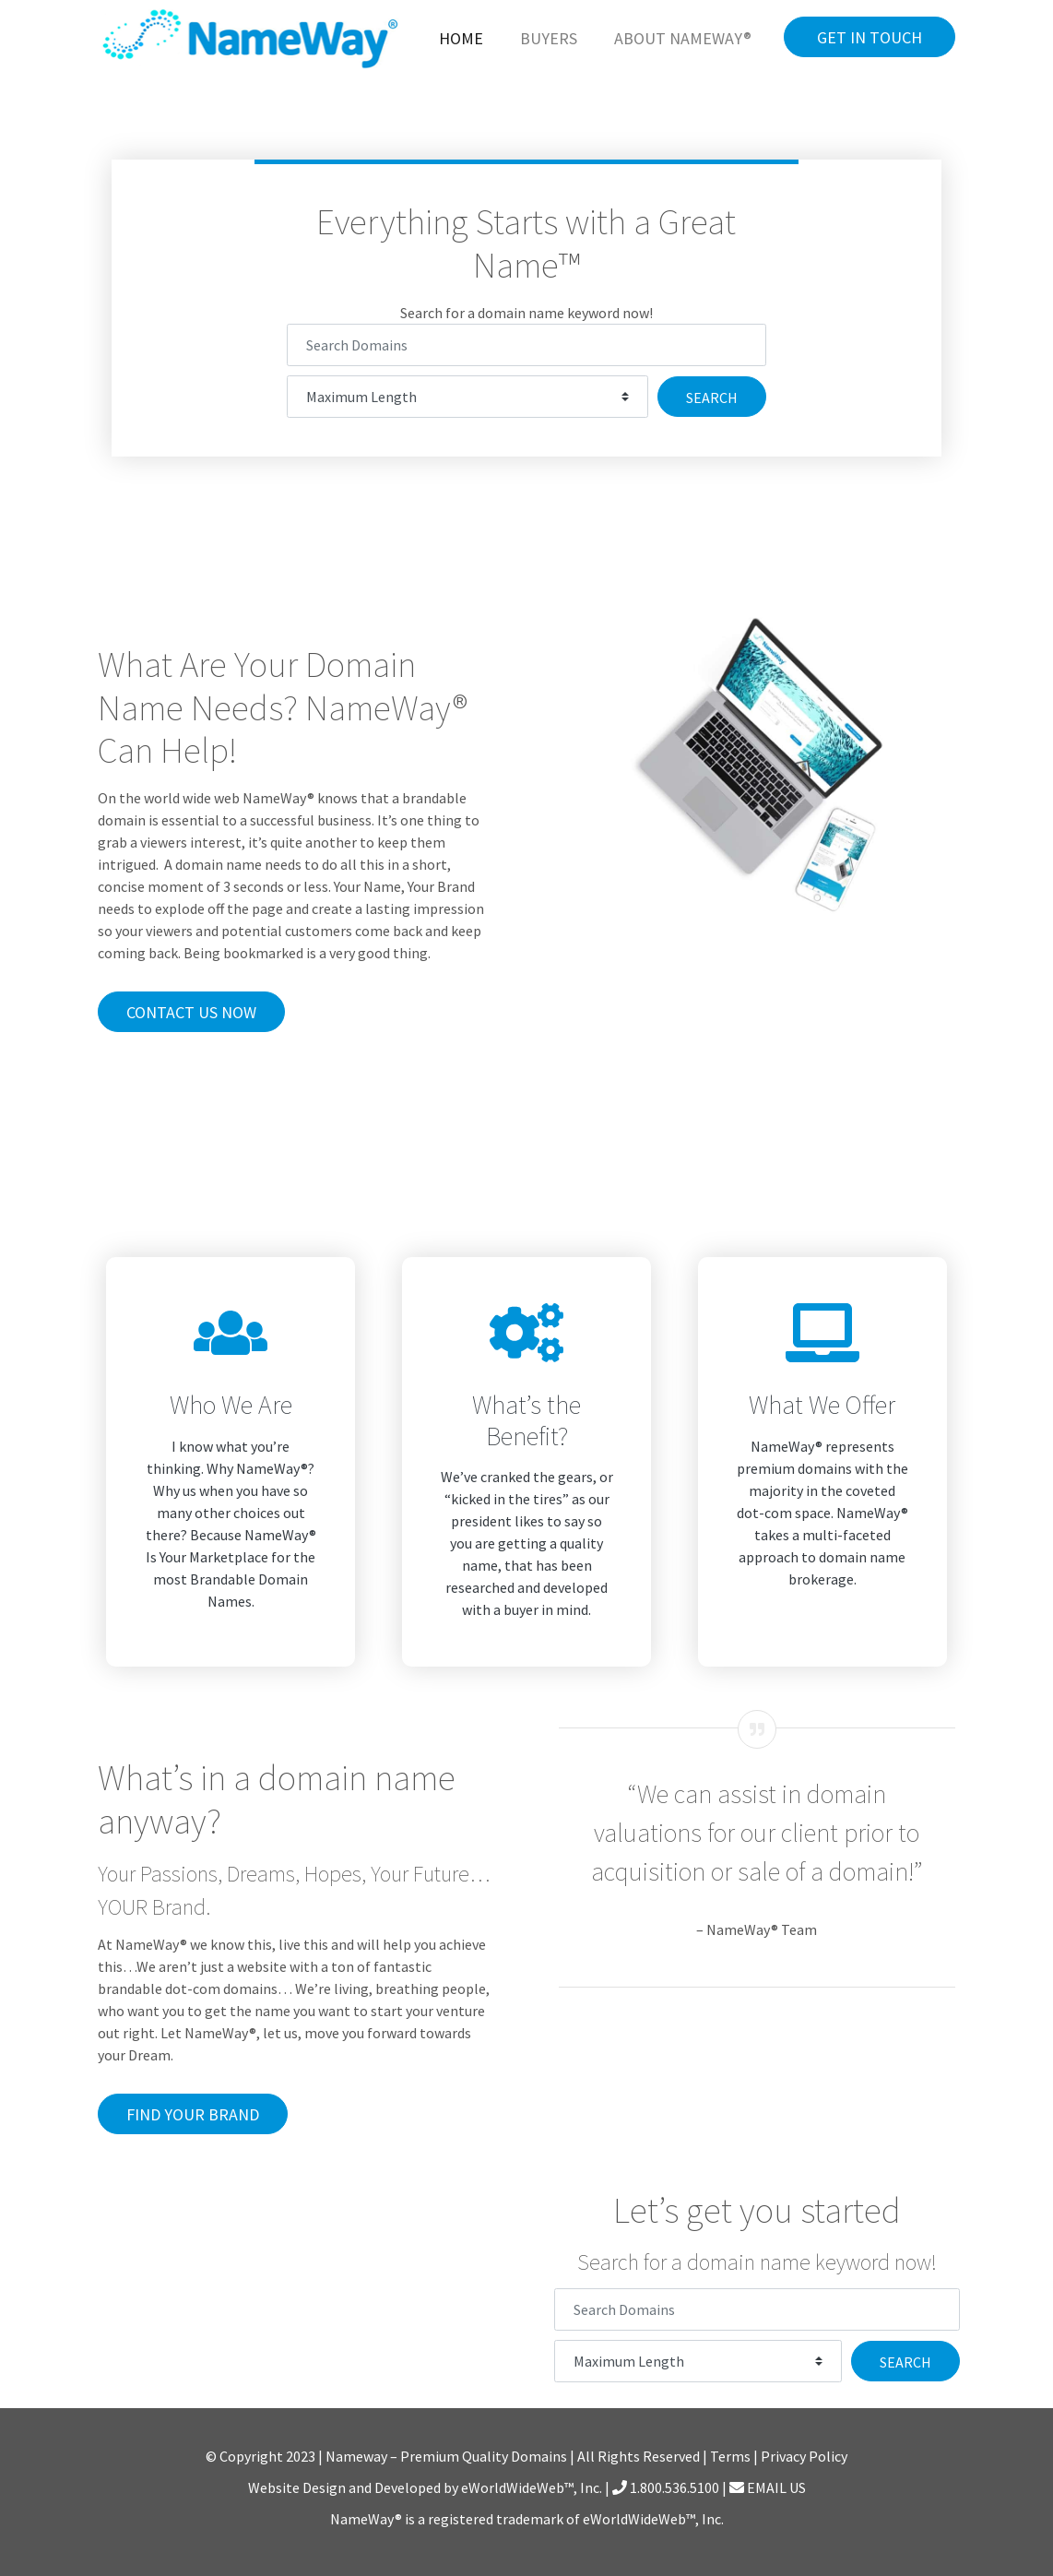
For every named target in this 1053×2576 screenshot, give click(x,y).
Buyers (548, 38)
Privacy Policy (804, 2456)
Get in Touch (869, 37)
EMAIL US (767, 2487)
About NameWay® (682, 38)
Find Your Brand (192, 2114)
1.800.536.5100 (665, 2487)
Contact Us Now (191, 1012)
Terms (730, 2456)
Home (461, 38)
